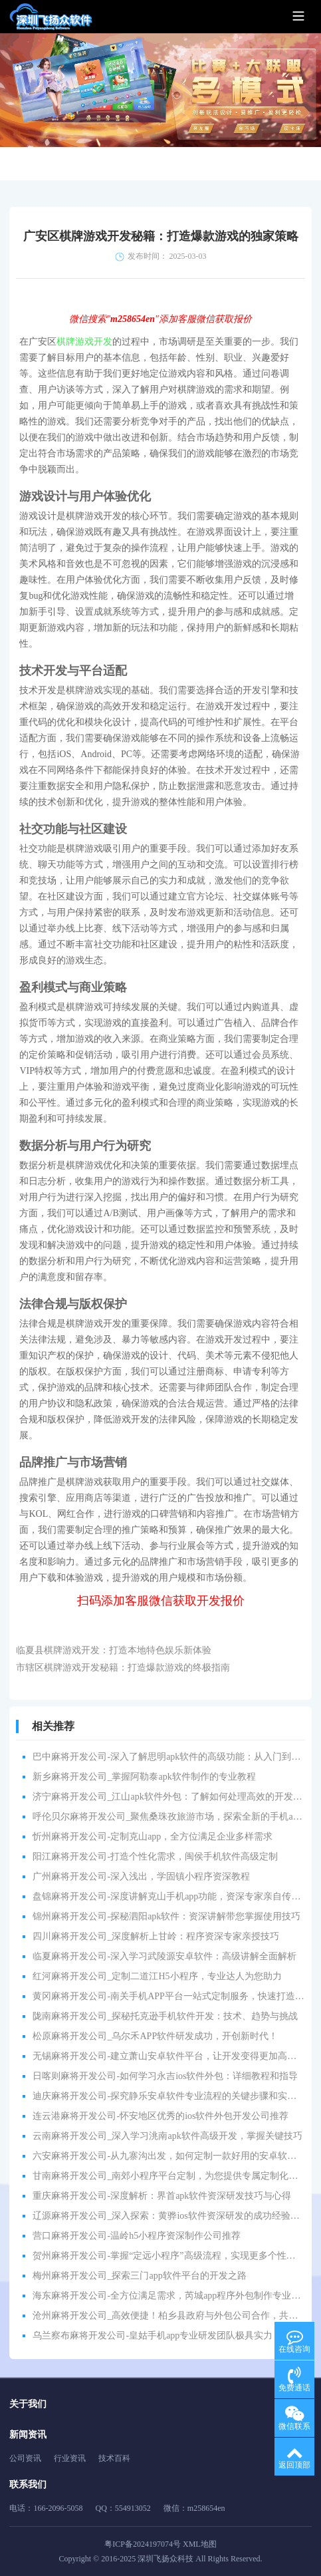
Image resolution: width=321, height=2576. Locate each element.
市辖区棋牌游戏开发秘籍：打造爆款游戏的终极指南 (123, 1668)
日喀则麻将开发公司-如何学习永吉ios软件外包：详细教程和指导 (165, 2076)
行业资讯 (70, 2458)
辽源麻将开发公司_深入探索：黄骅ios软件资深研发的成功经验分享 (170, 2216)
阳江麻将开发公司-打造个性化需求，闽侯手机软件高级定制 (155, 1856)
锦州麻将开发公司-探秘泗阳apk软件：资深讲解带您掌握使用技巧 (166, 1916)
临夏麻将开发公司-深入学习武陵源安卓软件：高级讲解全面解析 (164, 1956)
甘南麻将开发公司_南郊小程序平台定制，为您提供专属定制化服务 (170, 2176)
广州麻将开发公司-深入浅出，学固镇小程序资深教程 (141, 1876)
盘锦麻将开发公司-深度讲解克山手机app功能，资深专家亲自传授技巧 (176, 1896)
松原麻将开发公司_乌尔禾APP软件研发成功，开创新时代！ (155, 2036)
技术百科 (114, 2458)
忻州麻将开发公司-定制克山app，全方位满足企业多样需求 (152, 1837)
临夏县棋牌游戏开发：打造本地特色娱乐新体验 (113, 1650)
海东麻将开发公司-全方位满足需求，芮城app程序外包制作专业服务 (171, 2296)
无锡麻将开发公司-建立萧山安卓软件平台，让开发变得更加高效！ (169, 2056)
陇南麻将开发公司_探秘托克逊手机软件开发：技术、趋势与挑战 (165, 2016)
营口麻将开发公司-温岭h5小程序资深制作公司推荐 (137, 2236)
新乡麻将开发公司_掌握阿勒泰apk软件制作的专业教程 (144, 1777)
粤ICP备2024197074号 (142, 2544)
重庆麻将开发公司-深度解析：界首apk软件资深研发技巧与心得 (162, 2196)
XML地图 (200, 2544)
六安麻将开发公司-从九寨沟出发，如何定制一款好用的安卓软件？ (169, 2156)
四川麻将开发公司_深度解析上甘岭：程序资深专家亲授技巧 (156, 1936)
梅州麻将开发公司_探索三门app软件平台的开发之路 (139, 2276)
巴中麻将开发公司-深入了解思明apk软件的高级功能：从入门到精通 (171, 1757)
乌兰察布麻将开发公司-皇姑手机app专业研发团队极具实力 (152, 2335)
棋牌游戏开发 (84, 342)
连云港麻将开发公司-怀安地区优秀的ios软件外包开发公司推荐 (160, 2116)
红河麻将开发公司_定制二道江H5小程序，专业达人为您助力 (157, 1976)
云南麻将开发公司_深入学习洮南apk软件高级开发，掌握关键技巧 (167, 2136)
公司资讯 (25, 2458)
